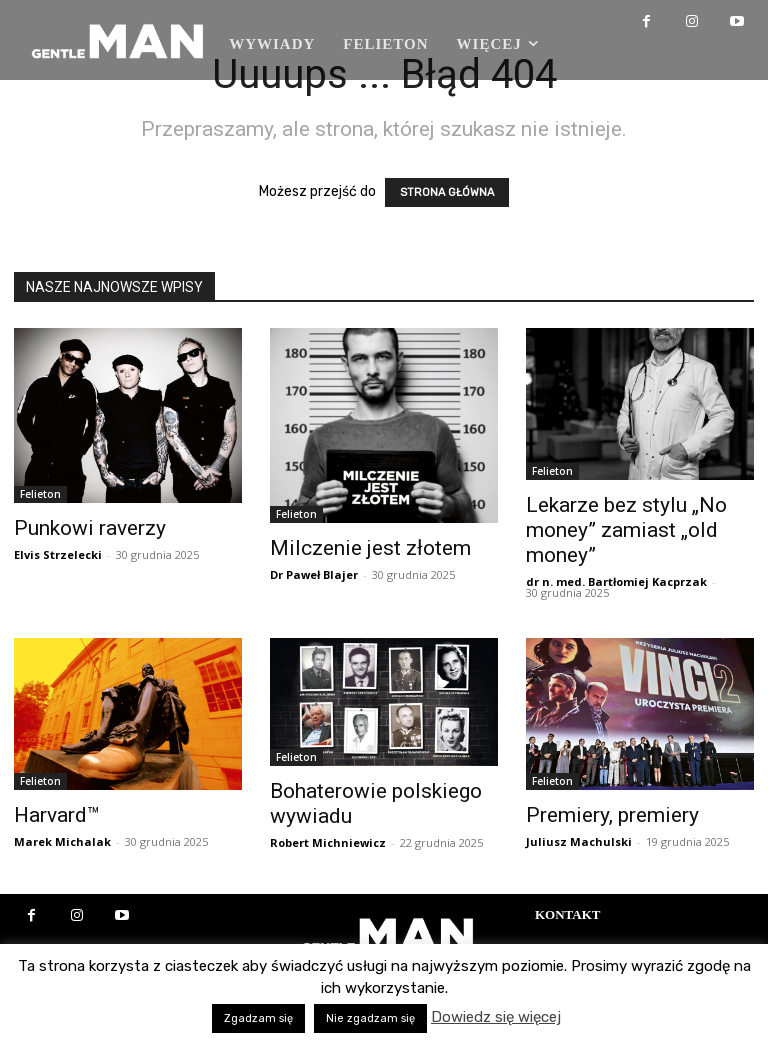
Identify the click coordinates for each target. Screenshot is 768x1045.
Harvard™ (57, 815)
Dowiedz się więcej (496, 1017)
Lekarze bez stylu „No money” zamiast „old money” (626, 530)
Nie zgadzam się (370, 1018)
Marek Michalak (62, 841)
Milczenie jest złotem (370, 548)
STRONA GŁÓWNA (447, 192)
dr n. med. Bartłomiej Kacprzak (616, 581)
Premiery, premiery (612, 815)
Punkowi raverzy (90, 528)
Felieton (40, 494)
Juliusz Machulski (579, 841)
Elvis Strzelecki (58, 554)
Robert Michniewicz (328, 842)
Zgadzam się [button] (258, 1018)
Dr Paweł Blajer (314, 574)
